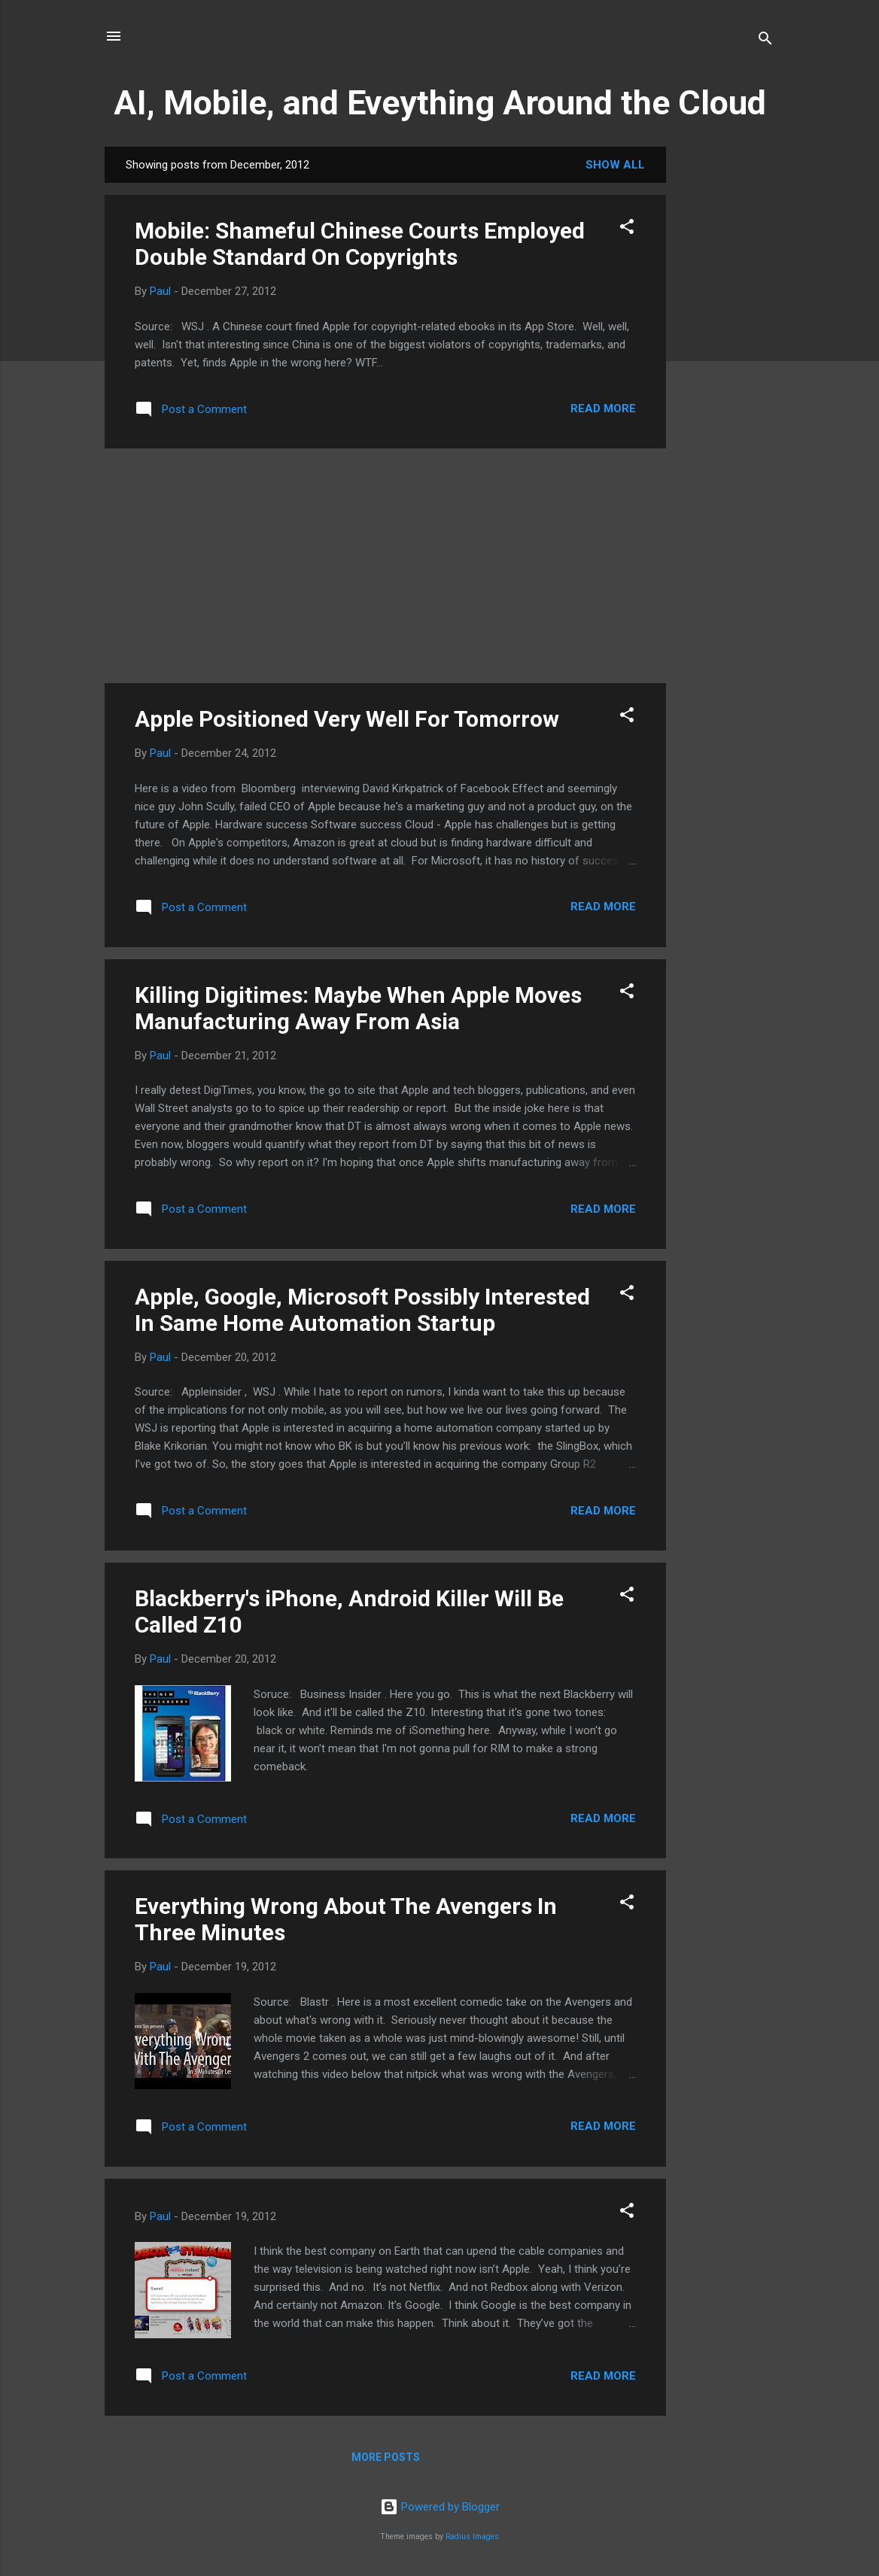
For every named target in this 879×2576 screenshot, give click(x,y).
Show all (615, 165)
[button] (627, 229)
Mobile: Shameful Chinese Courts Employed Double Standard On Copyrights (360, 243)
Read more (603, 408)
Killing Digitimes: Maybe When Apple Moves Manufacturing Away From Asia (358, 1008)
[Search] (765, 41)
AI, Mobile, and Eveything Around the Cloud (440, 103)
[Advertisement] (726, 372)
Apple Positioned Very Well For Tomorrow (347, 719)
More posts (385, 2457)
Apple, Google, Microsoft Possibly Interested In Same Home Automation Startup (362, 1309)
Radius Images (472, 2536)
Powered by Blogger (440, 2507)
